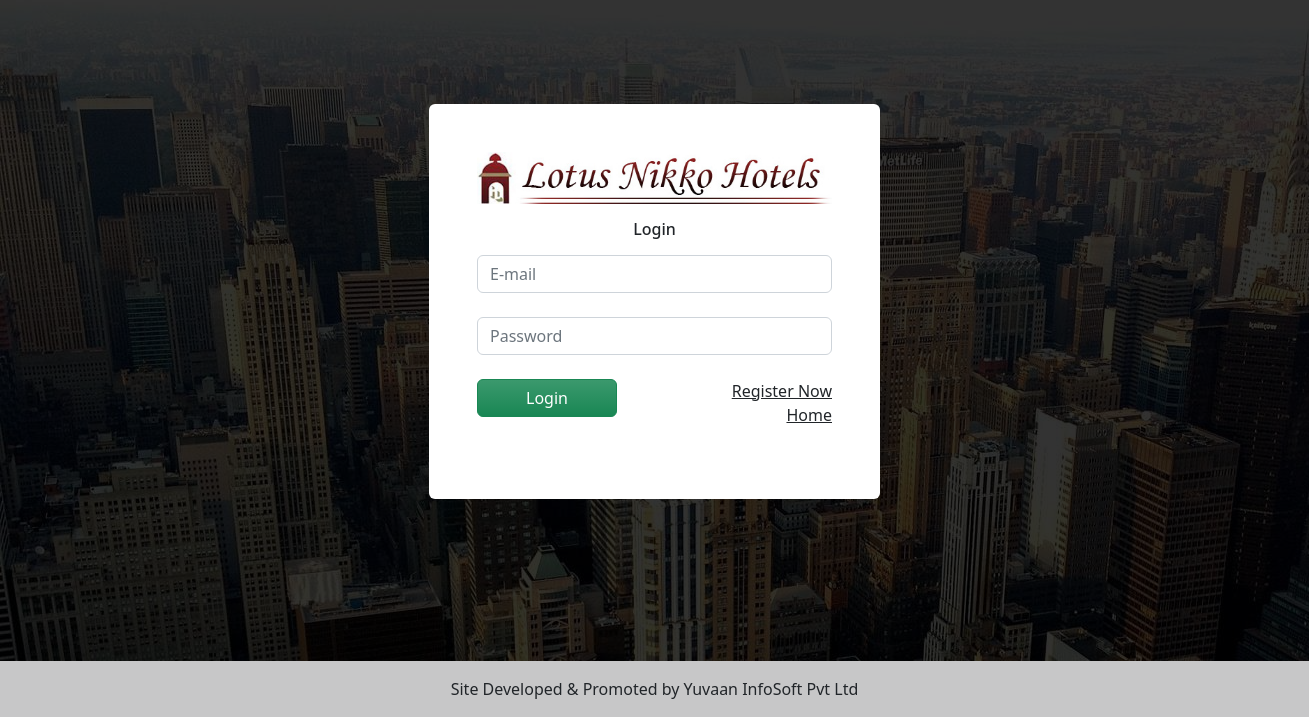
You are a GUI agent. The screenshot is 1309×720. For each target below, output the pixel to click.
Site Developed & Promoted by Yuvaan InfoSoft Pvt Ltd (655, 689)
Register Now (782, 391)
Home (809, 415)
